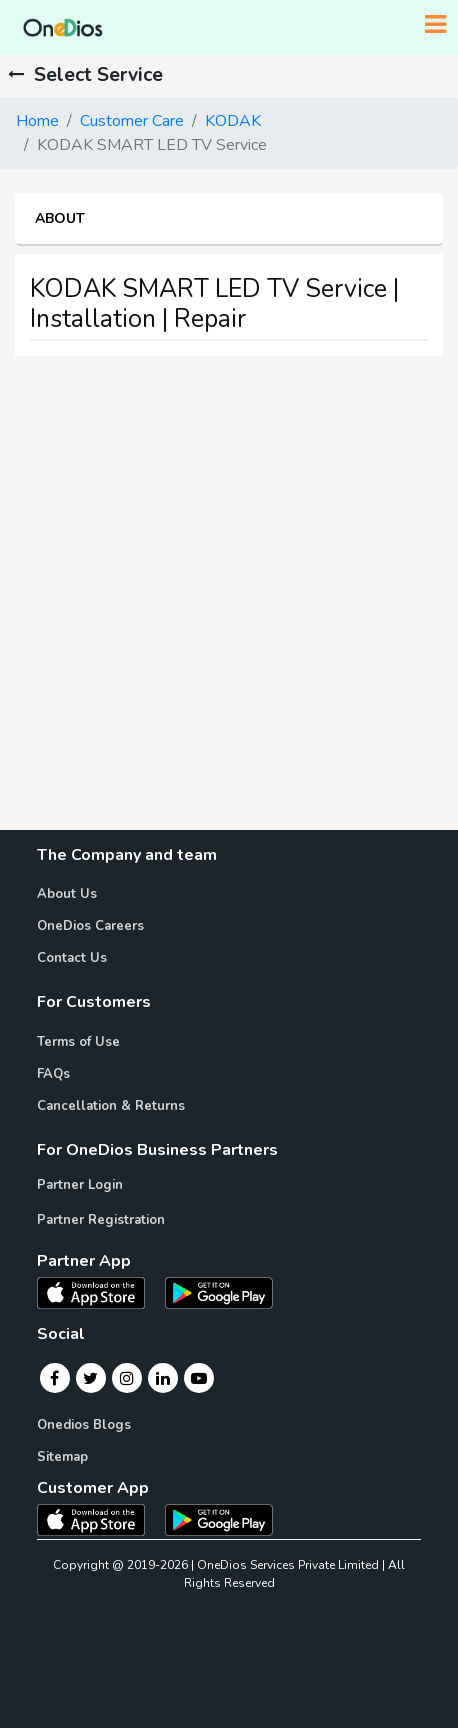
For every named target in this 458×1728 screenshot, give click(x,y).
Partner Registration (101, 1220)
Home (37, 121)
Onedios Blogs (84, 1425)
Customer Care (132, 121)
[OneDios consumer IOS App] (99, 1519)
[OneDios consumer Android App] (219, 1519)
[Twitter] (90, 1378)
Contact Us (72, 958)
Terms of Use (78, 1042)
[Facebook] (54, 1378)
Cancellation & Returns (111, 1106)
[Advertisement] (229, 601)
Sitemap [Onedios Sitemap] (62, 1457)
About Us (67, 894)
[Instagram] (127, 1378)
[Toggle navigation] (435, 25)
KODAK (233, 121)
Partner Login (80, 1185)
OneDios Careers (90, 926)
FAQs (53, 1074)
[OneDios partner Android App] (219, 1292)
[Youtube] (199, 1378)
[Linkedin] (163, 1378)
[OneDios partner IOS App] (99, 1292)
